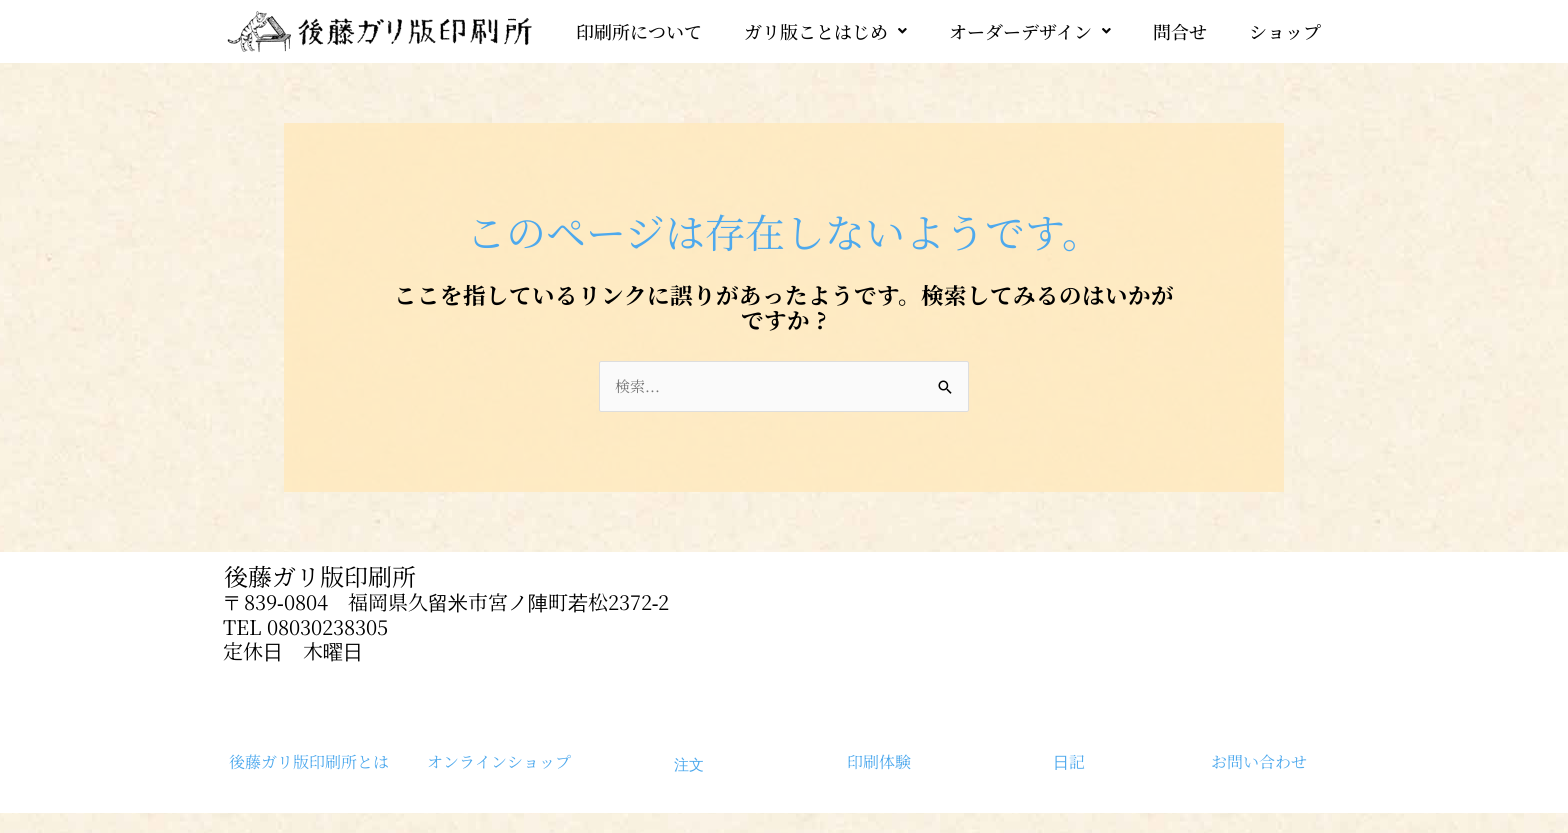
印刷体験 (879, 761)
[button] (825, 31)
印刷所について (639, 31)
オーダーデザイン (1030, 31)
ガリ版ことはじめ (825, 31)
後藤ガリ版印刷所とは (309, 761)
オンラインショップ (499, 761)
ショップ (1285, 31)
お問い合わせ (1259, 761)
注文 (689, 764)
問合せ (1180, 31)
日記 (1069, 761)
